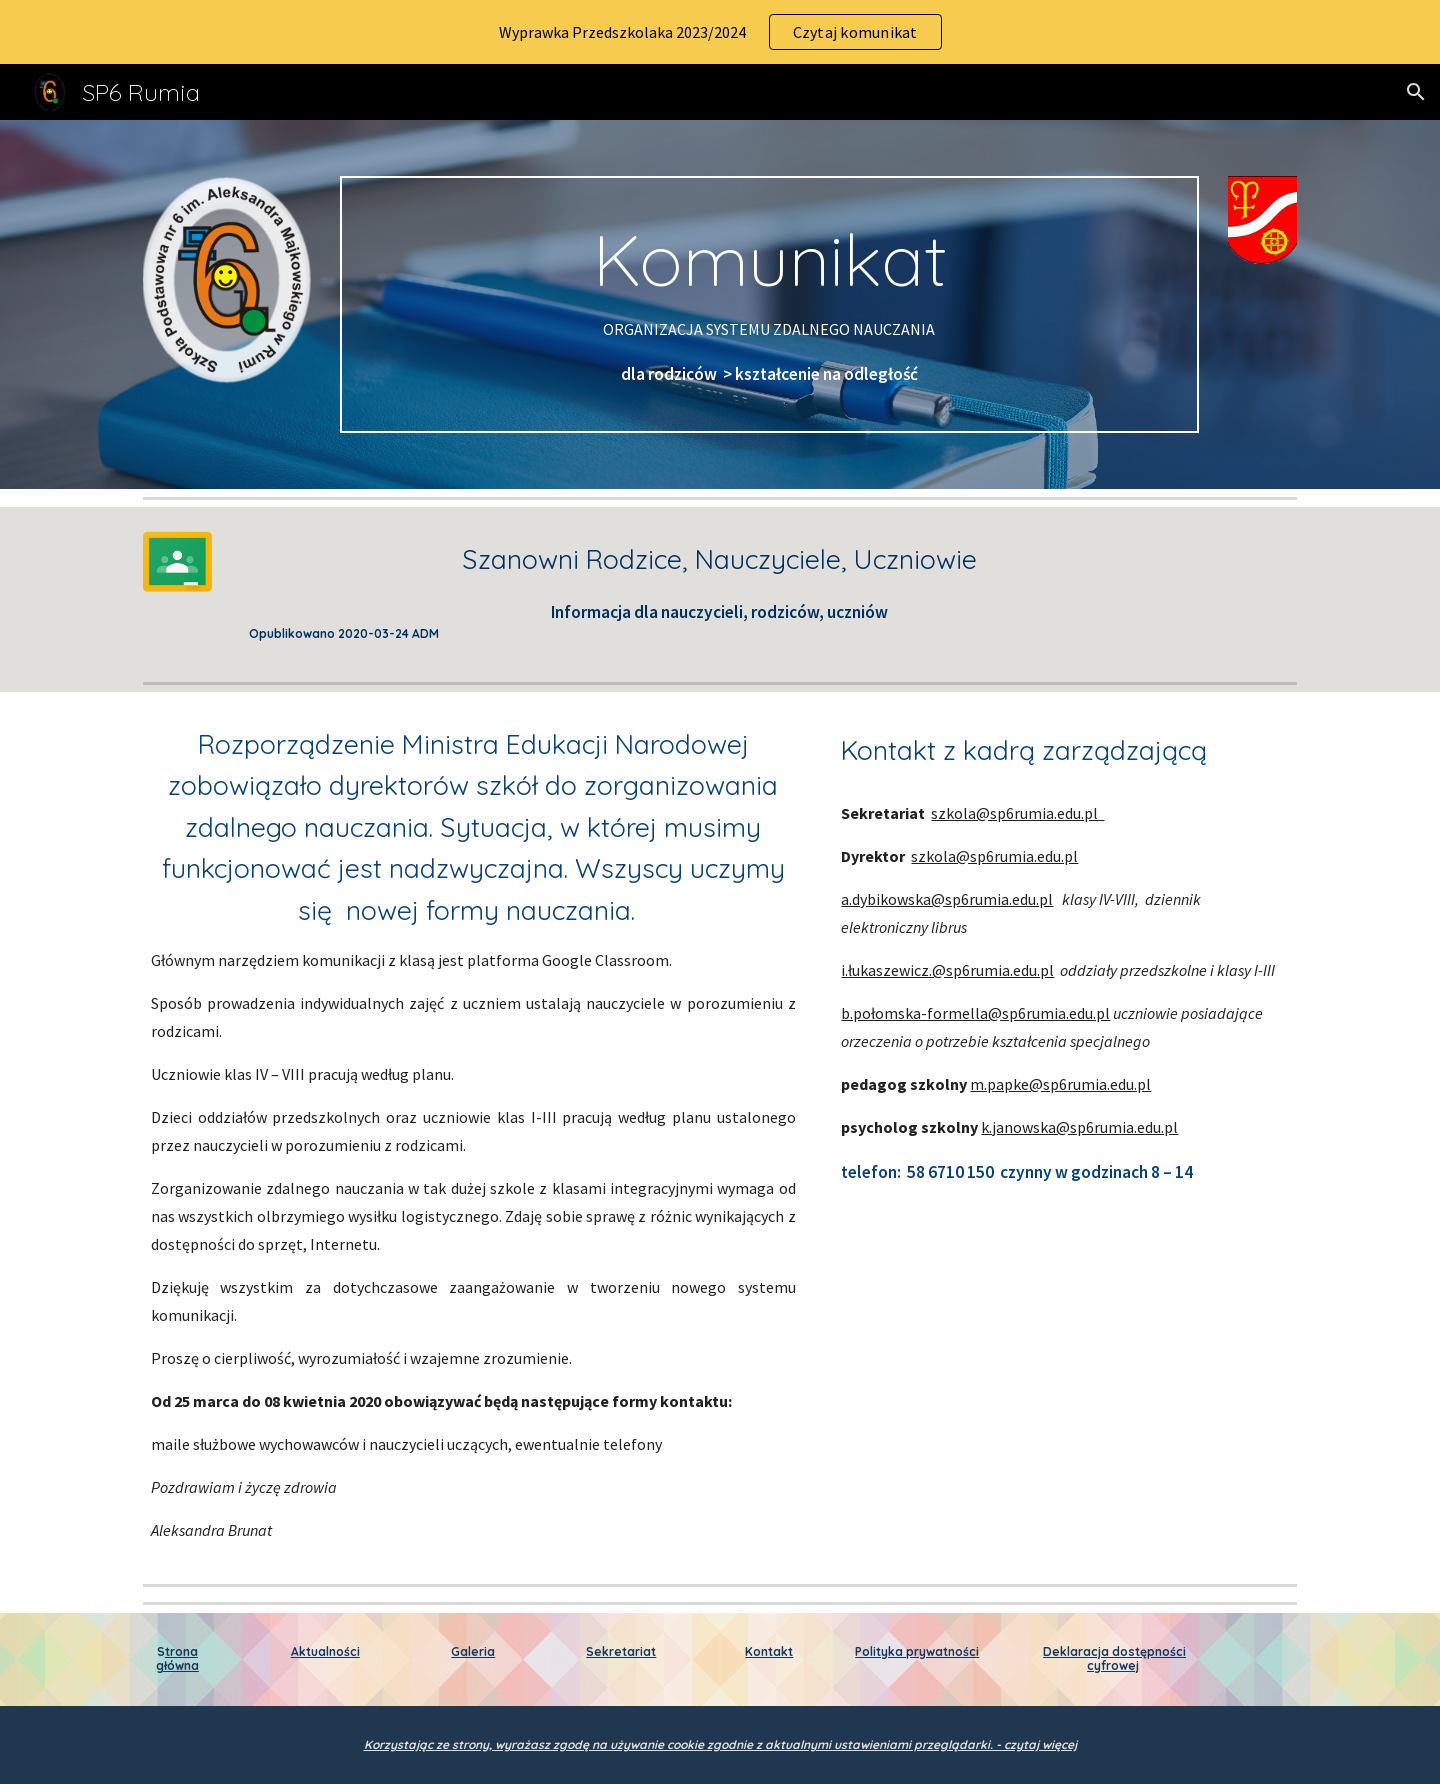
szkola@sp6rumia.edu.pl (1014, 813)
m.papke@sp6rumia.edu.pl (1060, 1084)
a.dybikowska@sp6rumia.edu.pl (947, 899)
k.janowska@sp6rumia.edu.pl (1079, 1127)
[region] (720, 32)
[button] (1416, 92)
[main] (769, 304)
